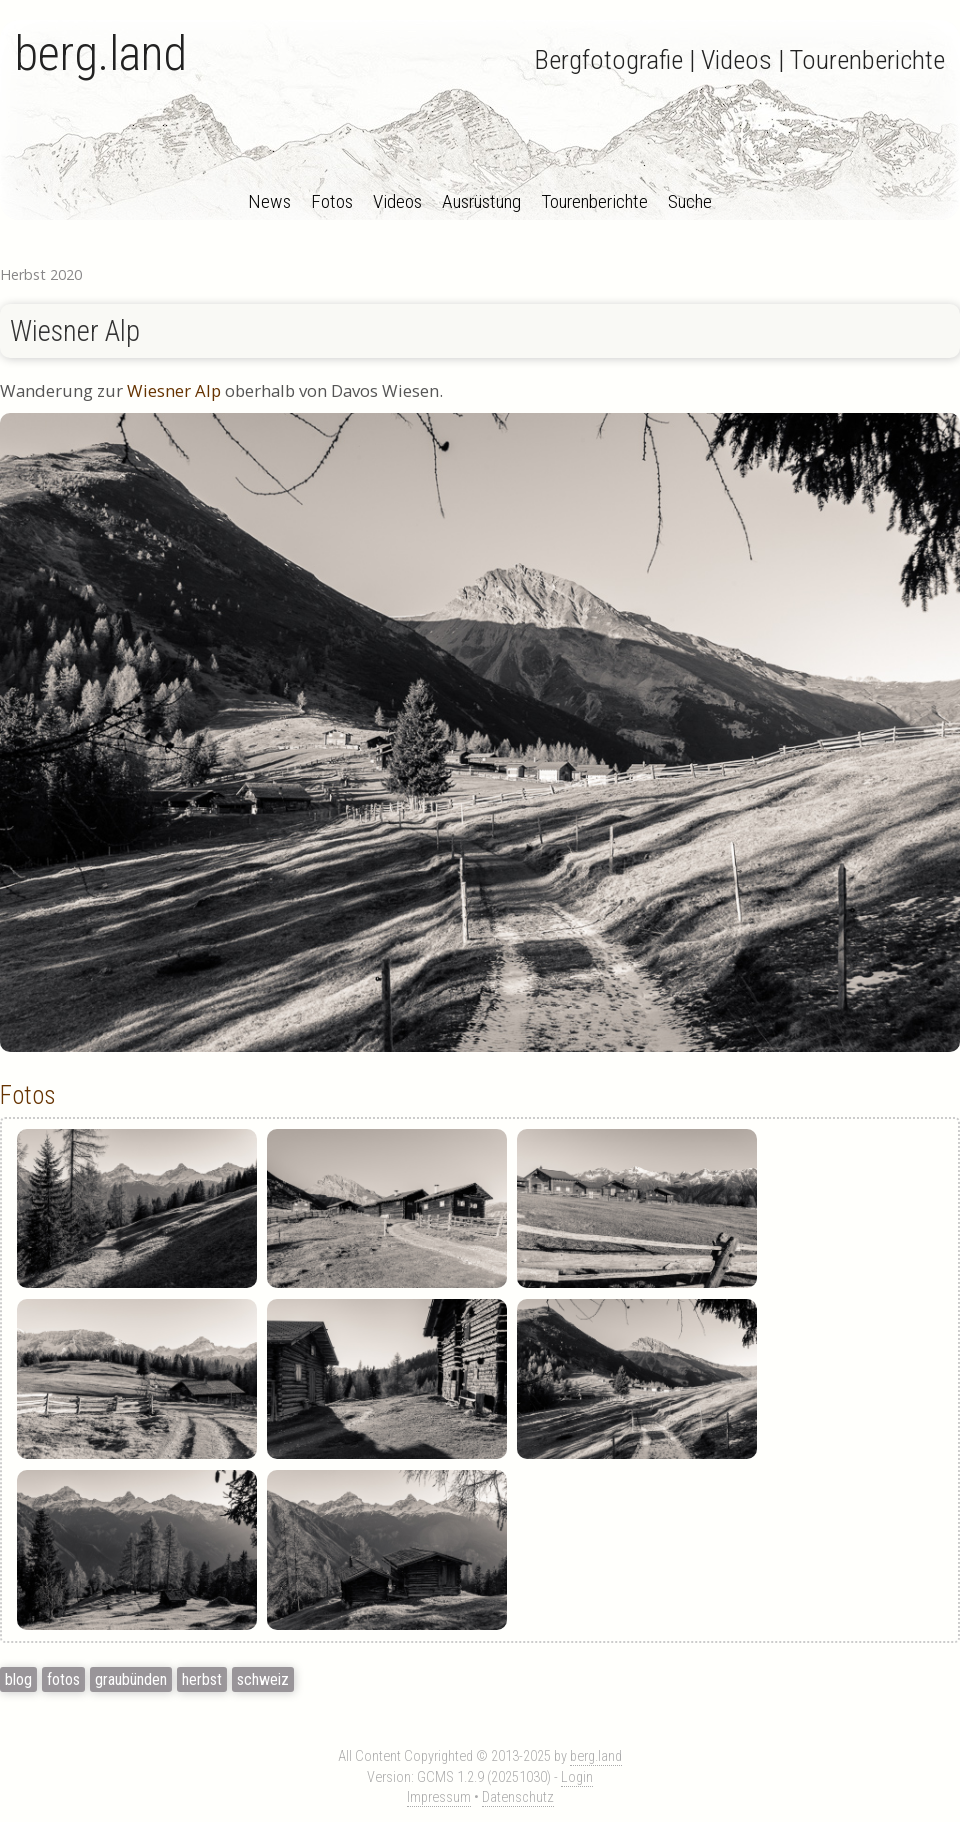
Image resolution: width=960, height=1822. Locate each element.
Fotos (332, 201)
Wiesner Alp (75, 331)
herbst (202, 1679)
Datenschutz (518, 1797)
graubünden (131, 1679)
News (269, 201)
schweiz (263, 1679)
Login (577, 1777)
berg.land (101, 53)
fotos (63, 1679)
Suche (690, 201)
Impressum (439, 1797)
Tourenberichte (594, 201)
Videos (397, 201)
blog (18, 1679)
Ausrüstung (481, 201)
